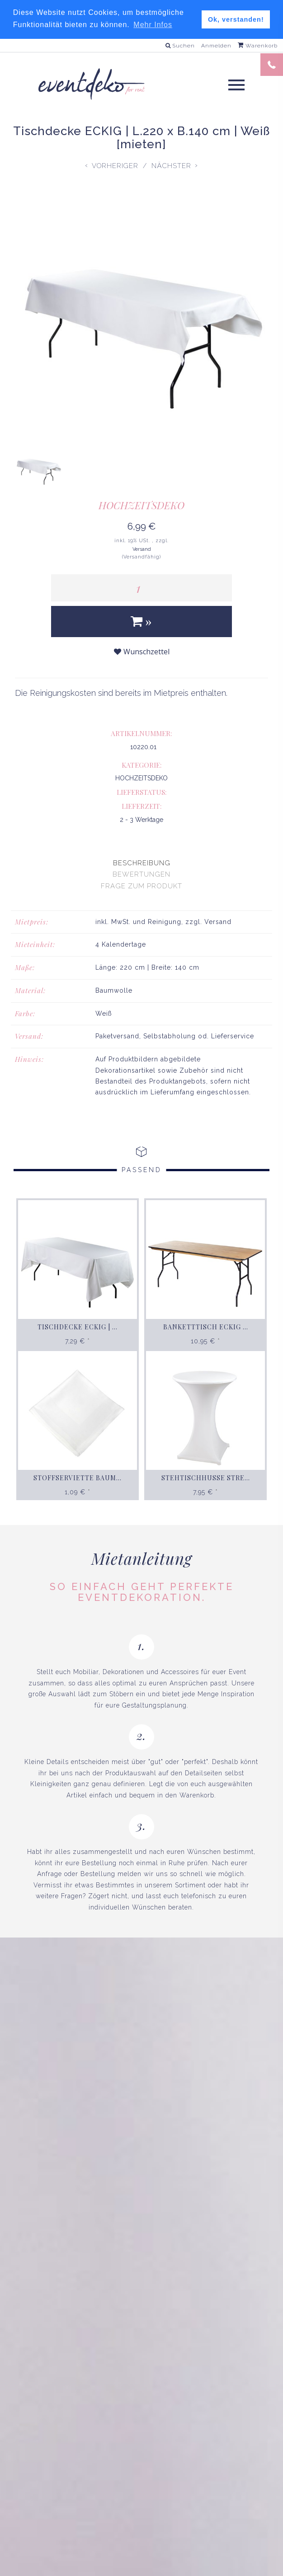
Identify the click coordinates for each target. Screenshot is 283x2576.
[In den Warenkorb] (141, 621)
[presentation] (141, 863)
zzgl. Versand (208, 921)
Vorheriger (115, 166)
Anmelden (216, 45)
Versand (141, 549)
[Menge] (141, 587)
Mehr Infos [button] (152, 24)
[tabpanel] (141, 1006)
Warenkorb (258, 45)
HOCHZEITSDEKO (141, 505)
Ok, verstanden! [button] (236, 19)
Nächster (171, 166)
